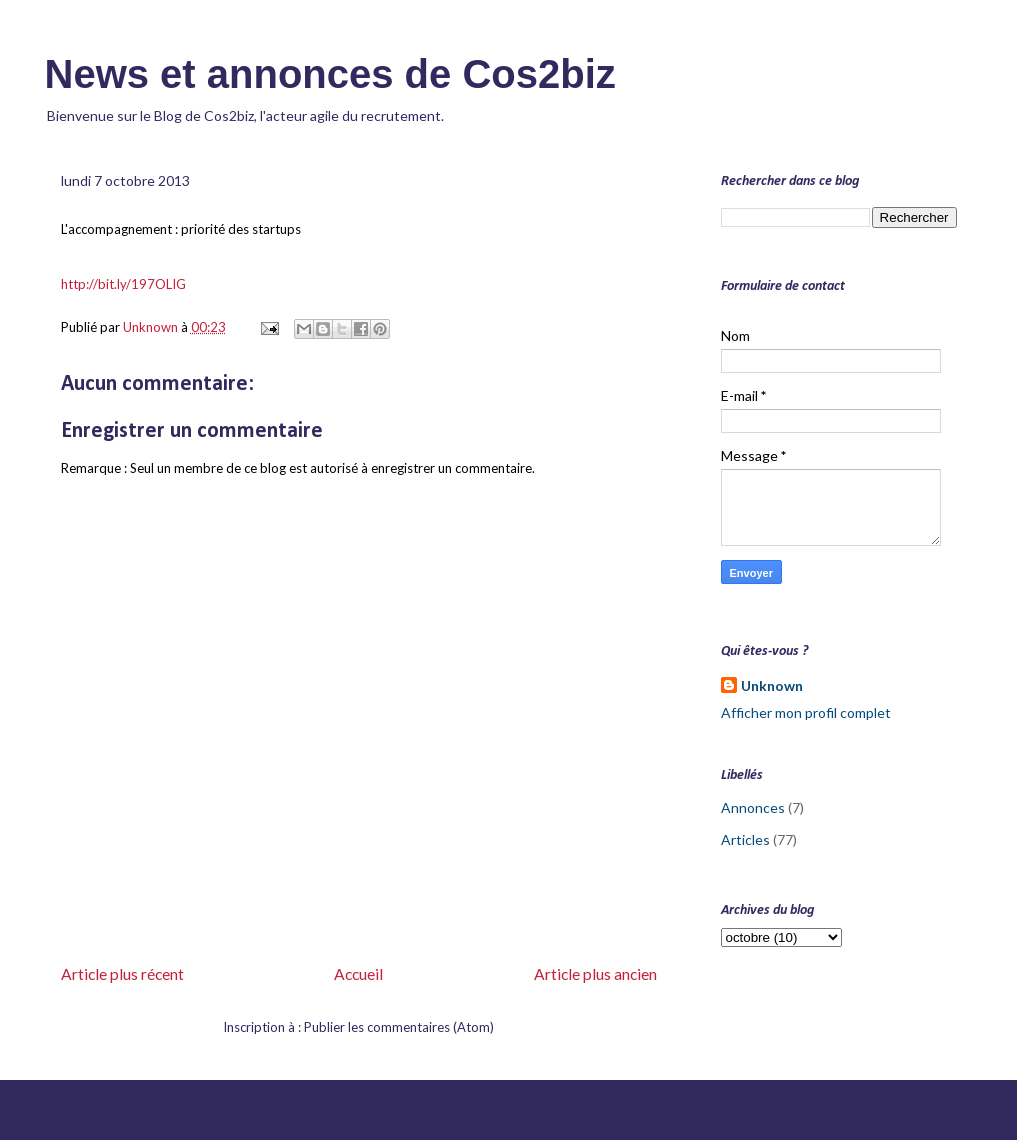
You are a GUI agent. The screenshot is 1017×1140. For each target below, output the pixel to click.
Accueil (358, 974)
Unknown (772, 685)
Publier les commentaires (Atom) (399, 1027)
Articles (745, 839)
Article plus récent (122, 974)
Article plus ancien (595, 974)
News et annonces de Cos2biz (330, 74)
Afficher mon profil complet (806, 712)
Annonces (753, 807)
